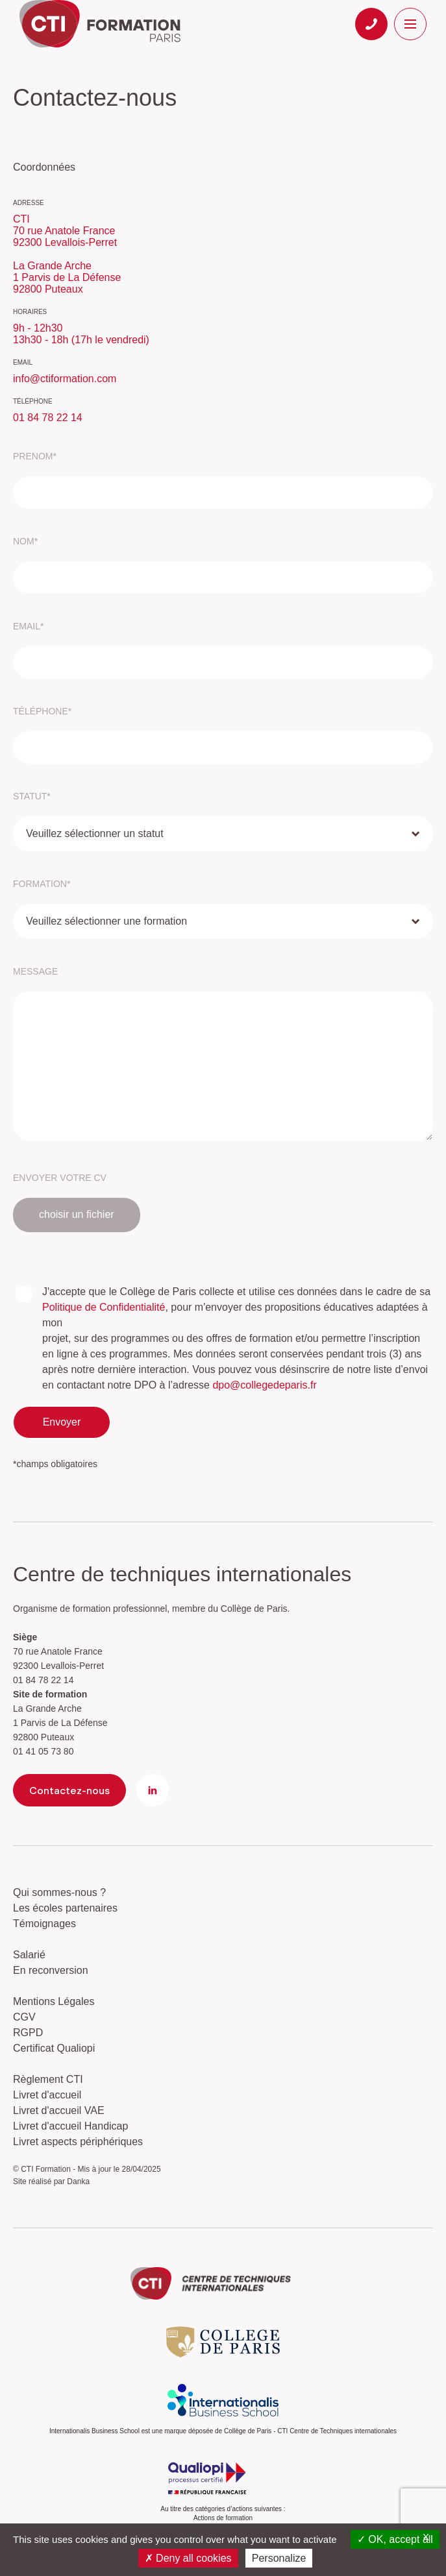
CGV (24, 2017)
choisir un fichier (76, 1214)
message (35, 971)
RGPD (28, 2032)
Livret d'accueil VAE (59, 2110)
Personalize (279, 2558)
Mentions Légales (53, 2001)
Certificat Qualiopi (54, 2048)
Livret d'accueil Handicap (70, 2126)
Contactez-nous (69, 1790)
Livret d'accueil (47, 2094)
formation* (41, 884)
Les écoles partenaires (65, 1908)
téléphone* (42, 711)
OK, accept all (395, 2539)
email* (28, 626)
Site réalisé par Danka (51, 2181)
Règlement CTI (48, 2079)
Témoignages (44, 1923)
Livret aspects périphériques (78, 2141)
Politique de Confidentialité (103, 1307)
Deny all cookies (188, 2558)
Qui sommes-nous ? (59, 1892)
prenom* (34, 456)
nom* (25, 541)
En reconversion (50, 1970)
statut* (32, 796)
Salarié (29, 1954)
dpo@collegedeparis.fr (264, 1385)
